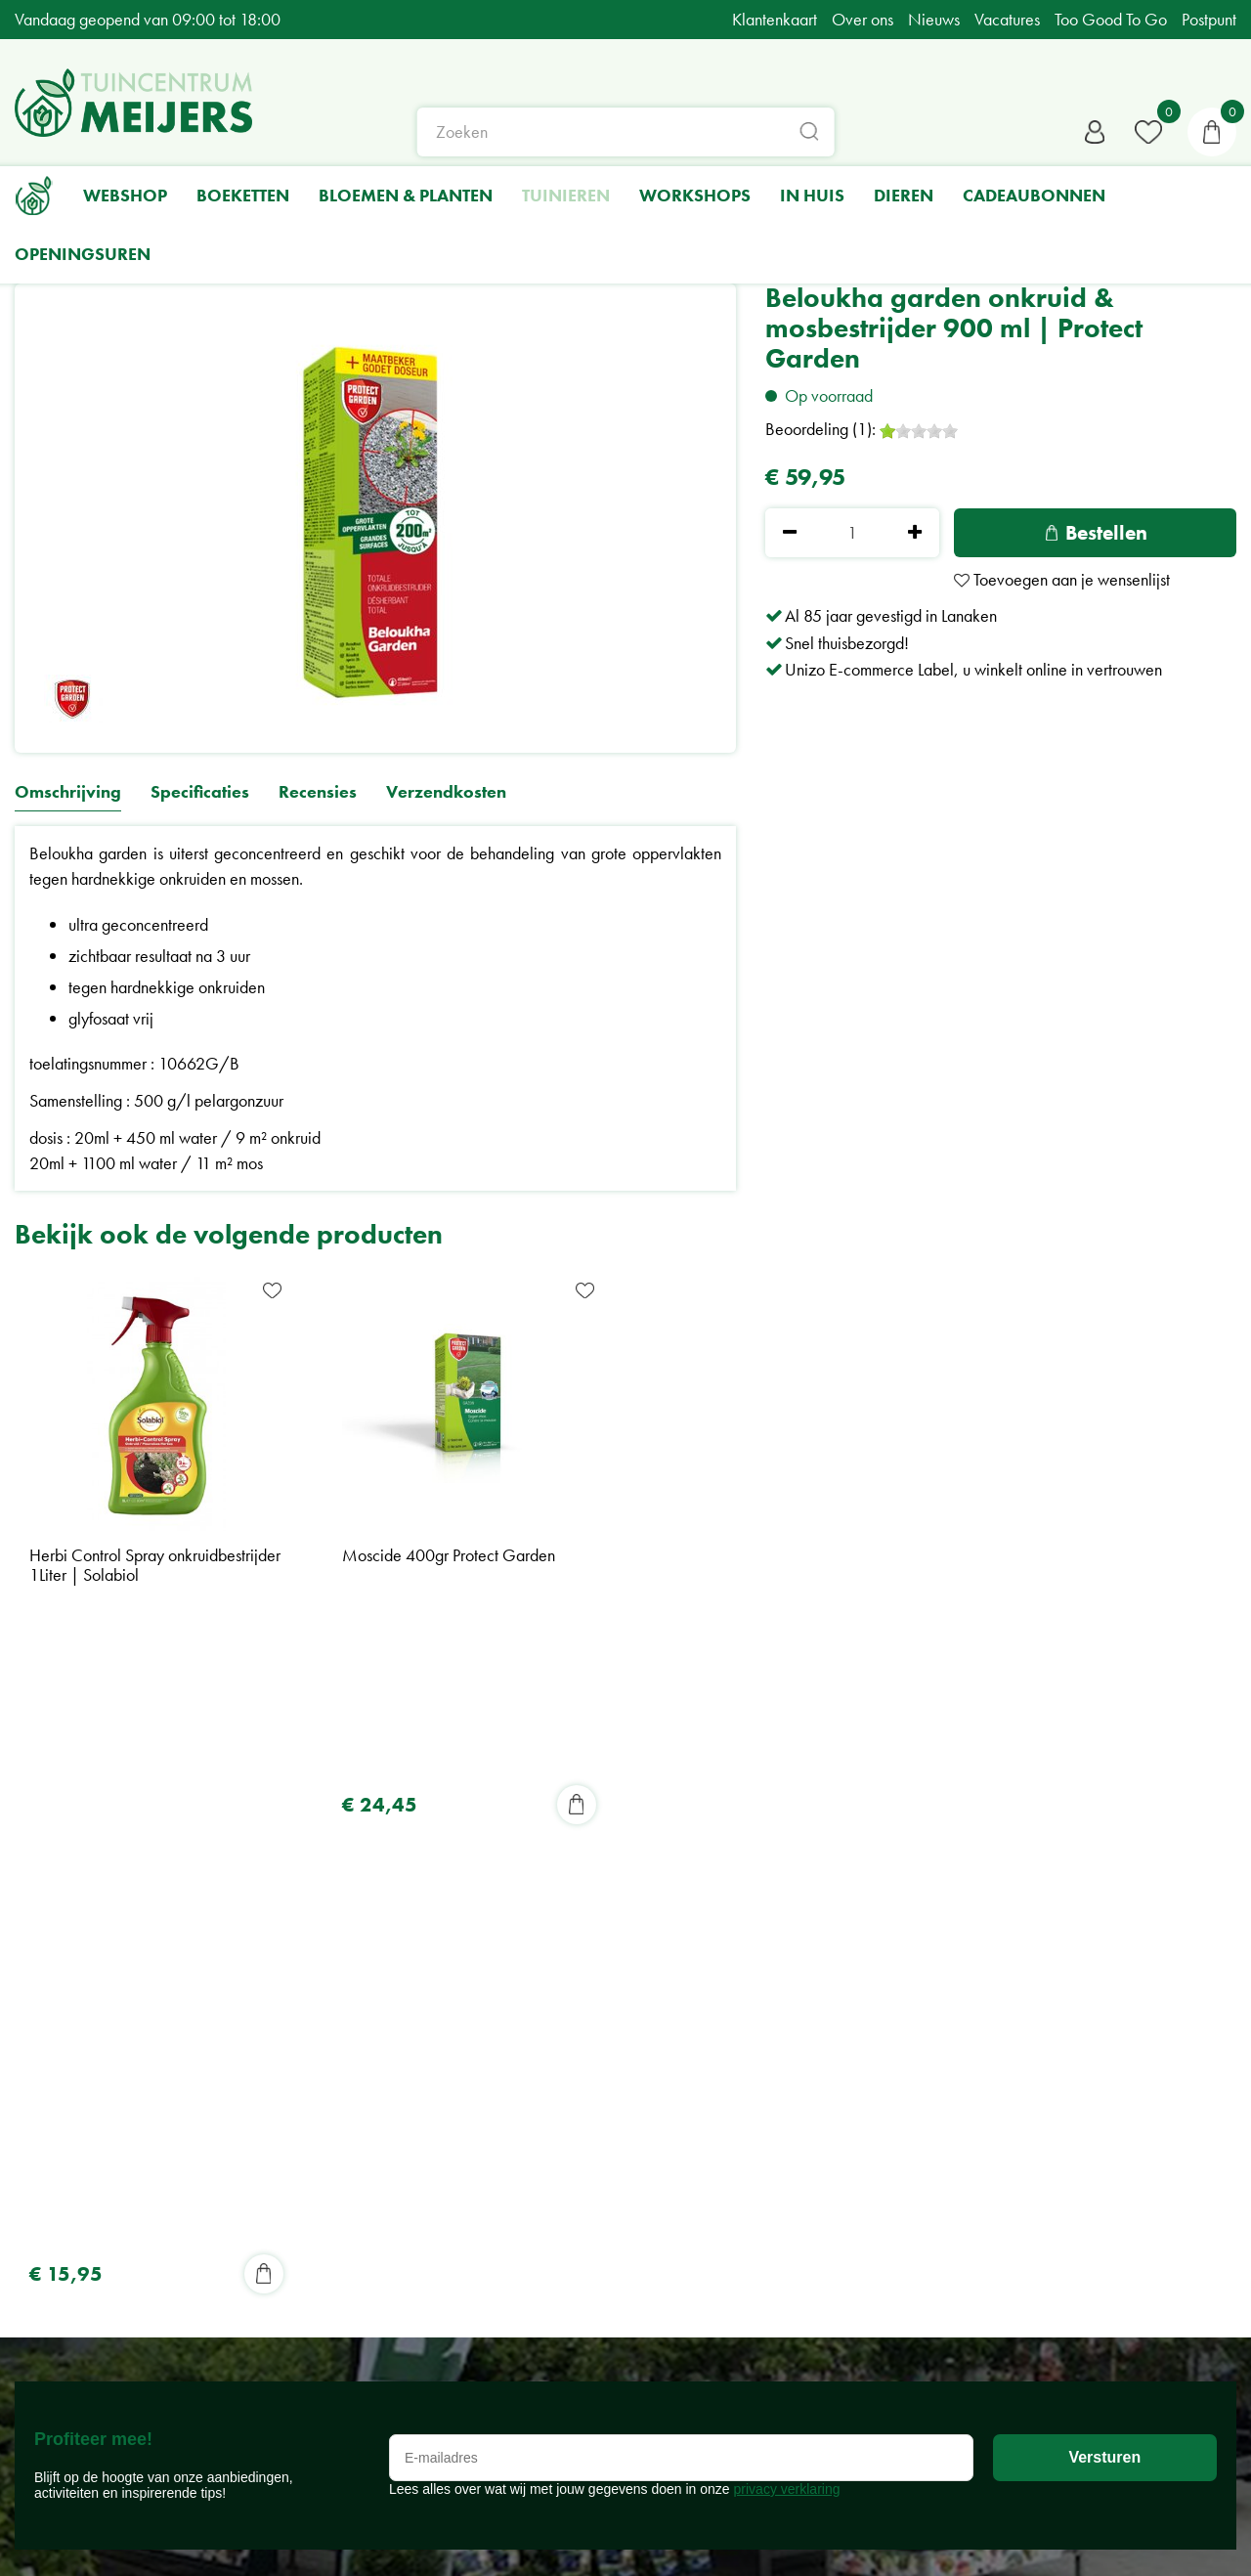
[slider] (919, 431)
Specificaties (200, 792)
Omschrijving (68, 792)
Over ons (601, 2043)
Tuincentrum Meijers (359, 2018)
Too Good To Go (627, 2144)
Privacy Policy (338, 2181)
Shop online (610, 2018)
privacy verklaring (787, 1844)
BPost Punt (604, 2170)
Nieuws (597, 2094)
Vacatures (603, 2194)
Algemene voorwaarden (374, 2207)
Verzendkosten (446, 792)
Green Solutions (1182, 2533)
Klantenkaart (613, 2069)
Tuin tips (597, 2119)
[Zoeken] (626, 132)
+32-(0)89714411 (364, 2144)
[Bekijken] (1211, 132)
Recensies (318, 792)
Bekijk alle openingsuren (97, 2489)
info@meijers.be (362, 2119)
